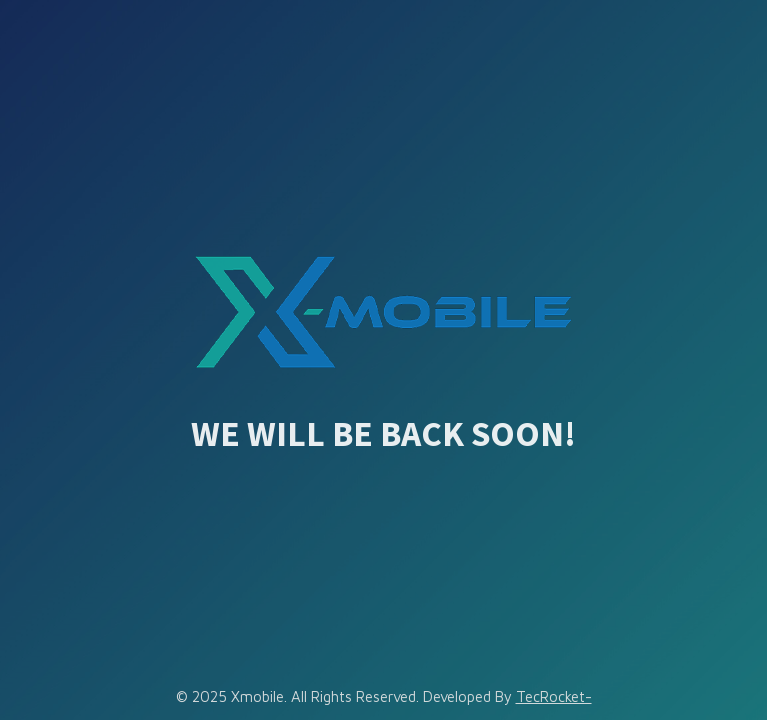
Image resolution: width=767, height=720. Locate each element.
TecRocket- (554, 696)
